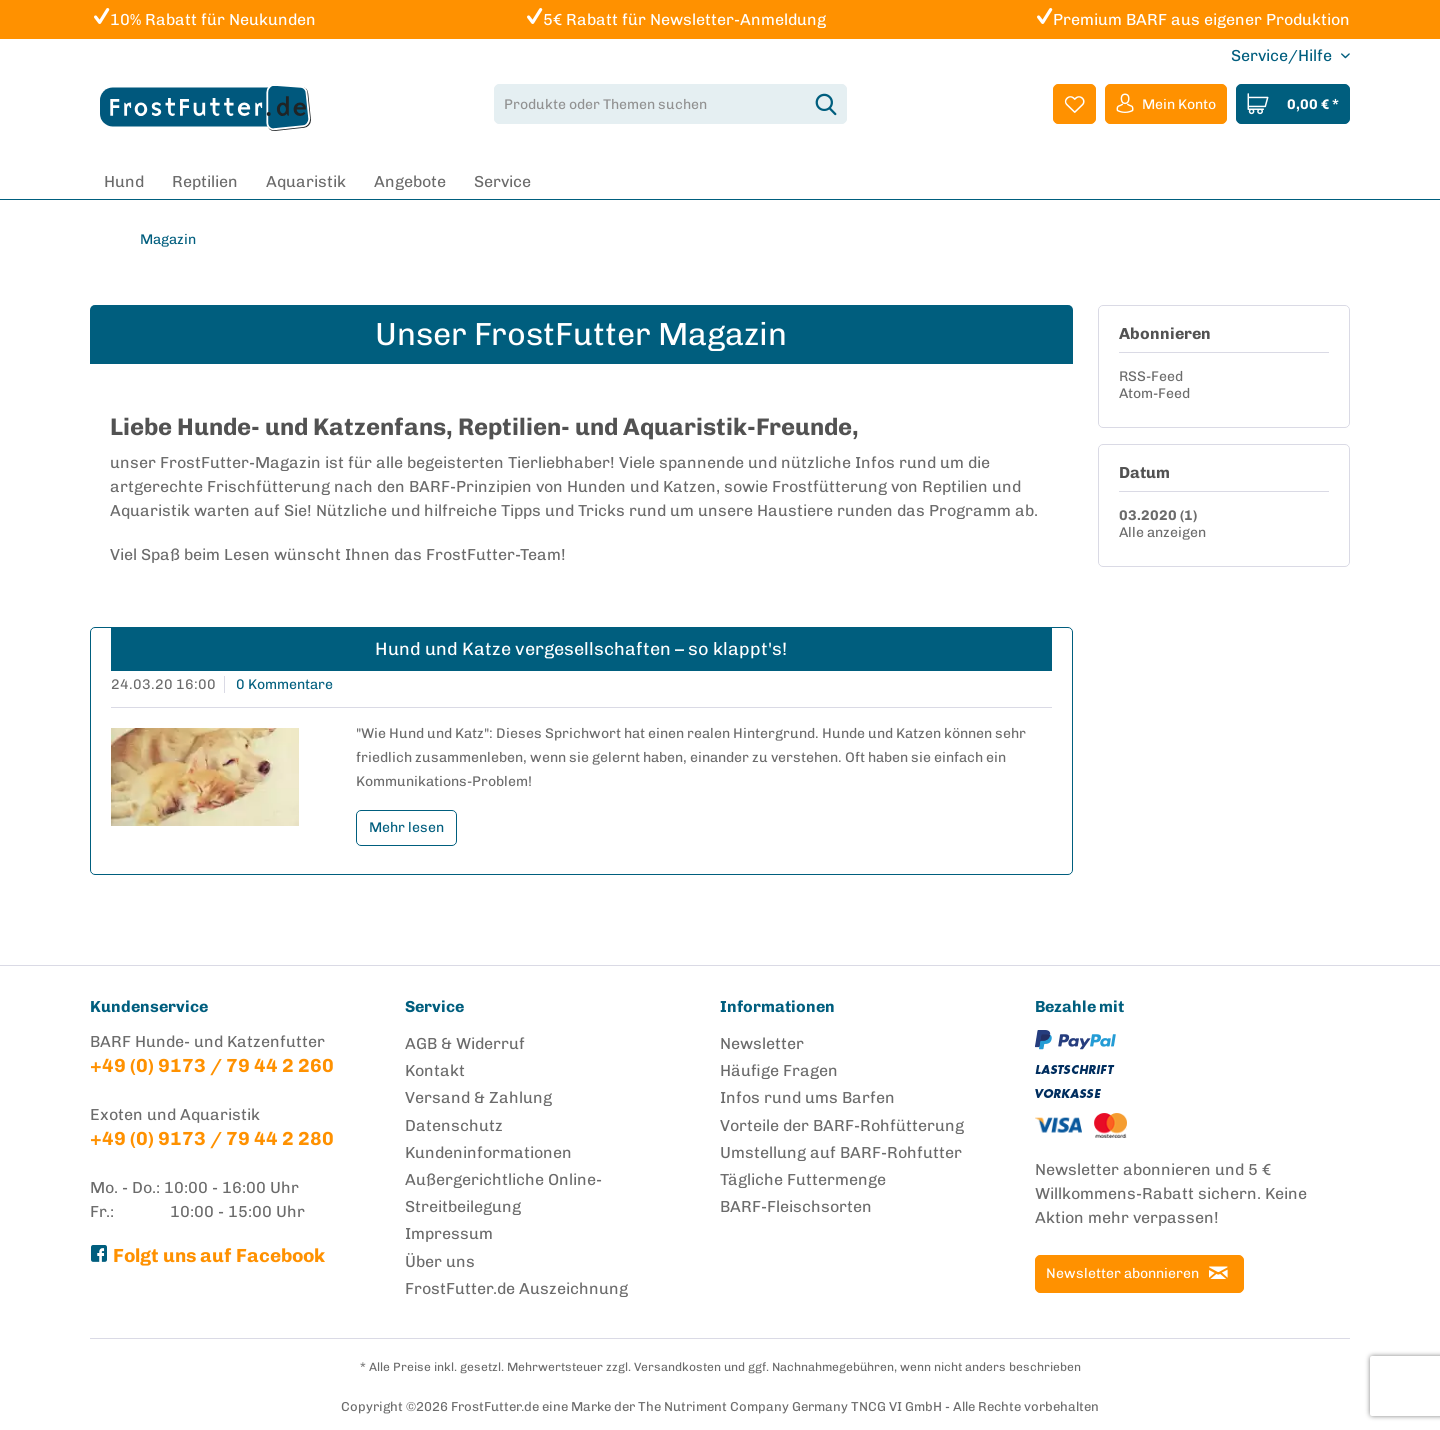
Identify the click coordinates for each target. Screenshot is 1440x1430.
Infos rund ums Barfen (807, 1097)
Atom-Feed (1154, 393)
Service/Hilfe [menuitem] (1283, 55)
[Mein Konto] (1166, 104)
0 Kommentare (284, 684)
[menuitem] (670, 104)
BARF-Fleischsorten (796, 1206)
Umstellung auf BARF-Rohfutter (841, 1152)
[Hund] (124, 181)
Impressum (449, 1233)
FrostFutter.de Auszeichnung (516, 1288)
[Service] (502, 181)
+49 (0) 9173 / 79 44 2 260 (212, 1065)
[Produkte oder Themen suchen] (670, 104)
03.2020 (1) (1158, 515)
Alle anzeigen (1162, 532)
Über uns (440, 1261)
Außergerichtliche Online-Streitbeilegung (503, 1193)
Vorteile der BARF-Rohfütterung (842, 1125)
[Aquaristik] (306, 181)
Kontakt (435, 1070)
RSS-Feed (1151, 376)
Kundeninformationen (488, 1152)
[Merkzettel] (1074, 104)
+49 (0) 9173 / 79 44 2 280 (212, 1138)
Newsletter (762, 1043)
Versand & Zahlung (478, 1097)
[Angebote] (410, 181)
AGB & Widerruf (465, 1043)
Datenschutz (454, 1125)
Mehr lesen (406, 827)
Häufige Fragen (779, 1070)
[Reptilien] (205, 181)
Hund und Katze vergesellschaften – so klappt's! (581, 649)
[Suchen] (826, 104)
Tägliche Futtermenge (803, 1179)
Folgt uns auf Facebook (207, 1255)
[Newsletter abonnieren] (1139, 1274)
